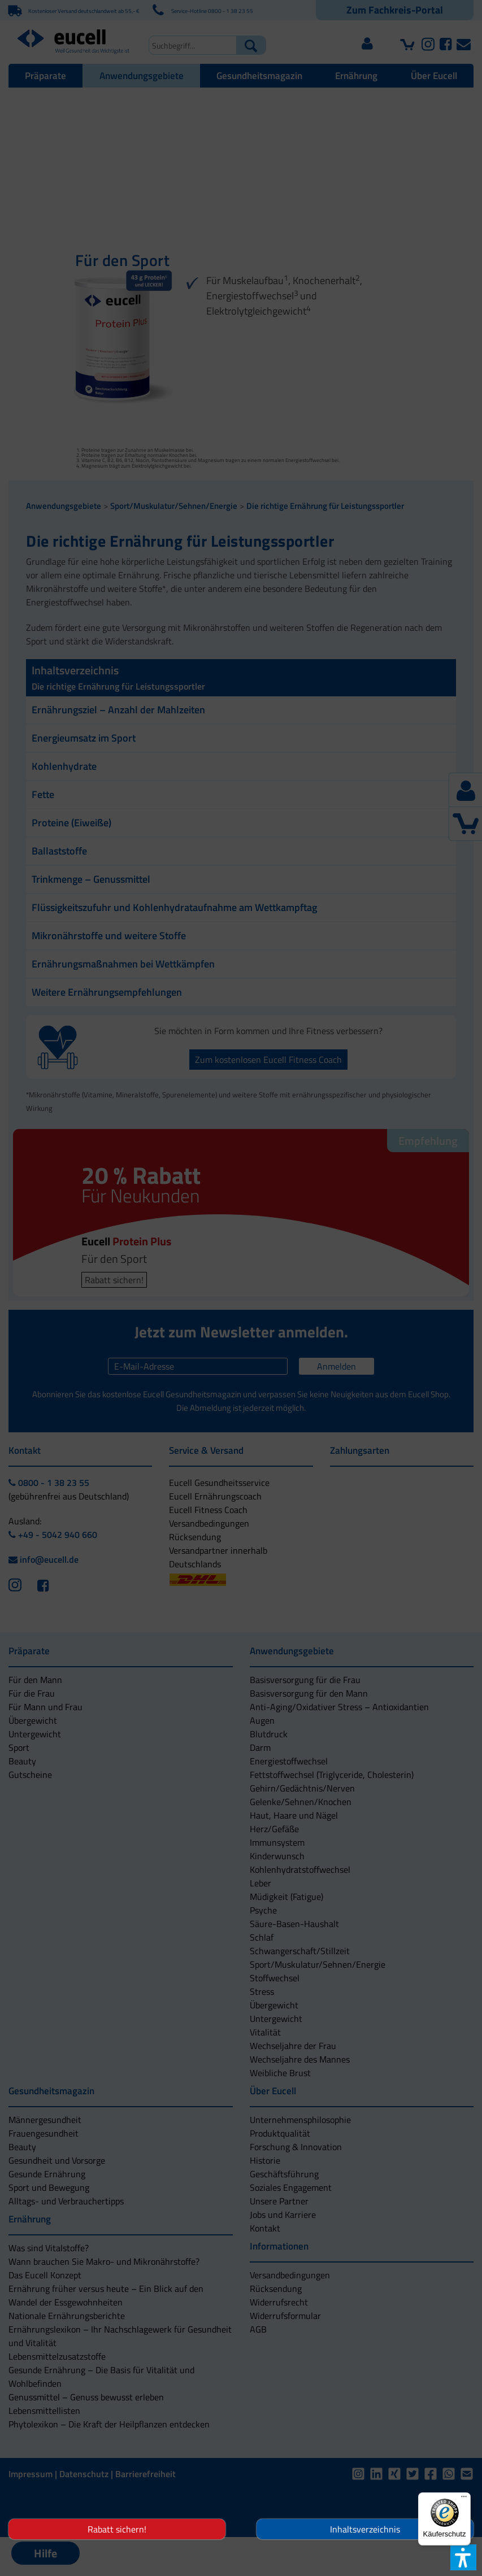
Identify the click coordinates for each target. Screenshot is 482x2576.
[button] (188, 1351)
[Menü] (464, 2499)
